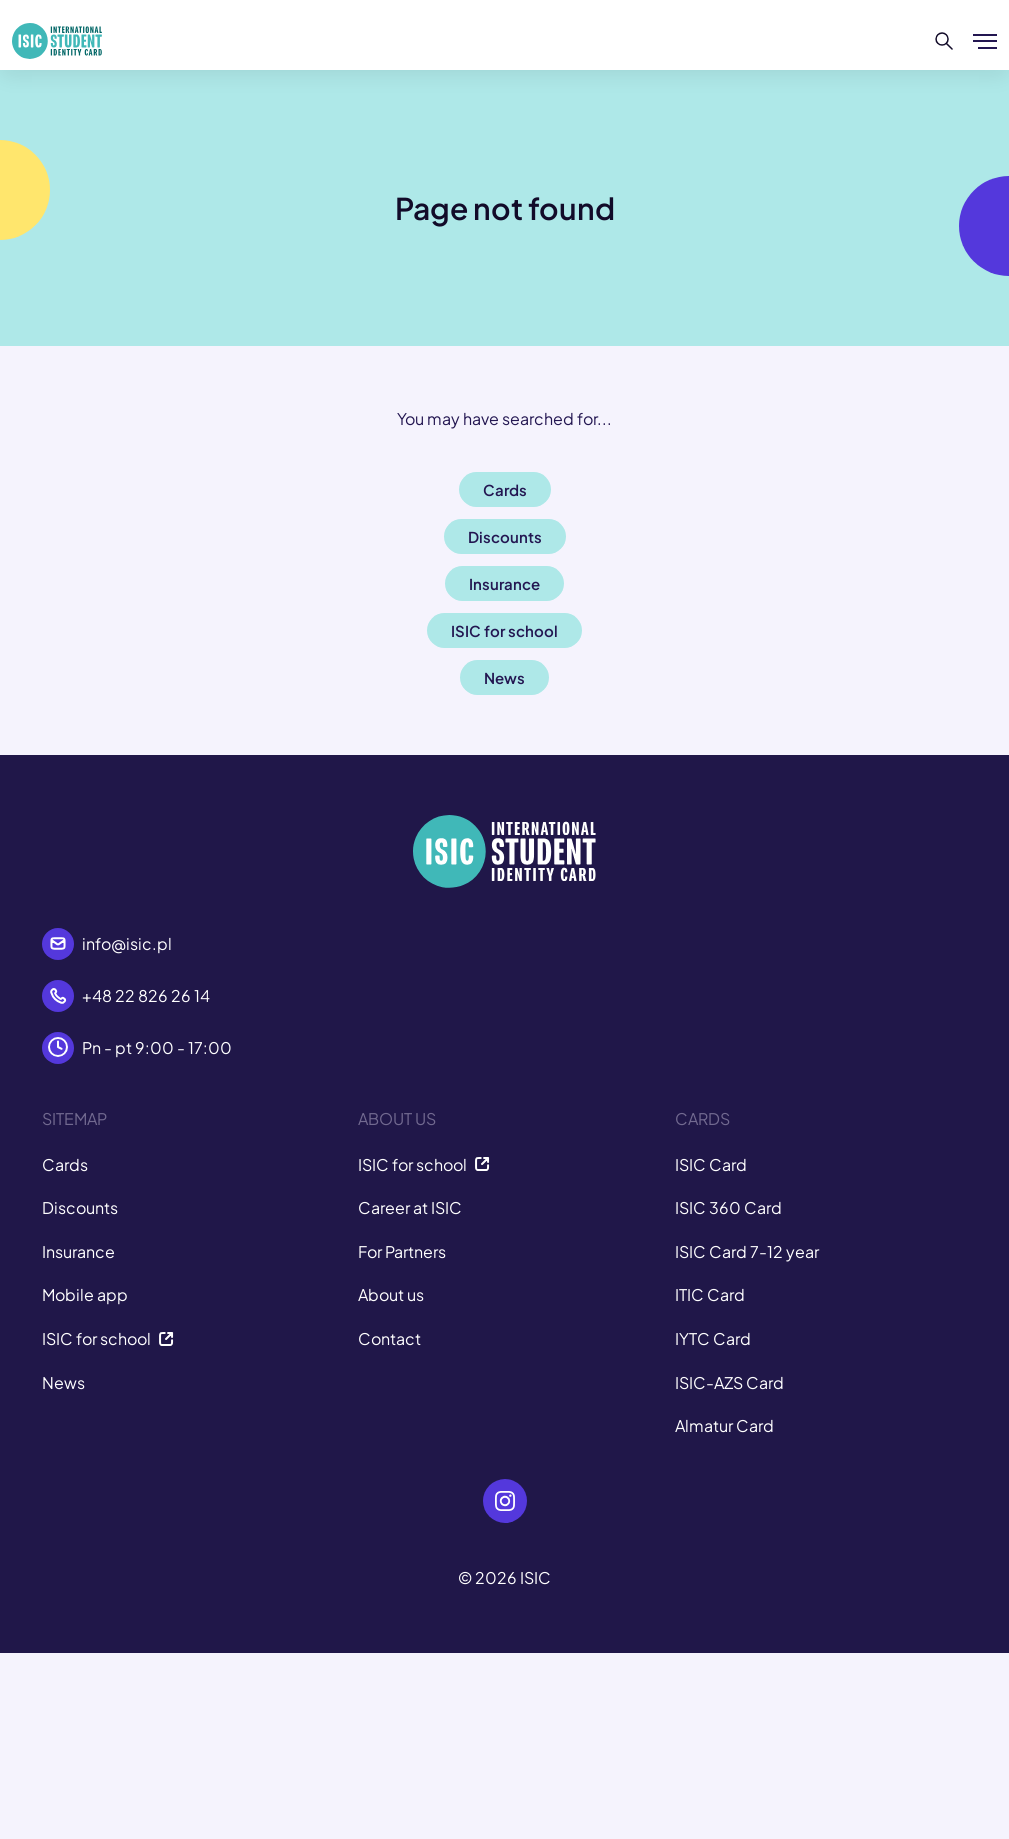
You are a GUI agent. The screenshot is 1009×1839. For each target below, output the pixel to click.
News (63, 1382)
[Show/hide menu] (985, 41)
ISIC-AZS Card (729, 1382)
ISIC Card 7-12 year (747, 1251)
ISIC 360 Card (728, 1207)
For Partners (402, 1251)
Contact (389, 1338)
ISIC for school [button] (504, 630)
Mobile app (85, 1294)
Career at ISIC (410, 1207)
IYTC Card (713, 1338)
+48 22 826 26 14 (146, 995)
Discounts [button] (505, 536)
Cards (65, 1164)
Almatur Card (724, 1425)
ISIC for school (108, 1338)
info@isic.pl (127, 943)
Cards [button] (505, 489)
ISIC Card (711, 1164)
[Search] (944, 41)
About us (391, 1294)
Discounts (80, 1207)
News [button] (504, 677)
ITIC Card (710, 1294)
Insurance (78, 1251)
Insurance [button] (504, 583)
